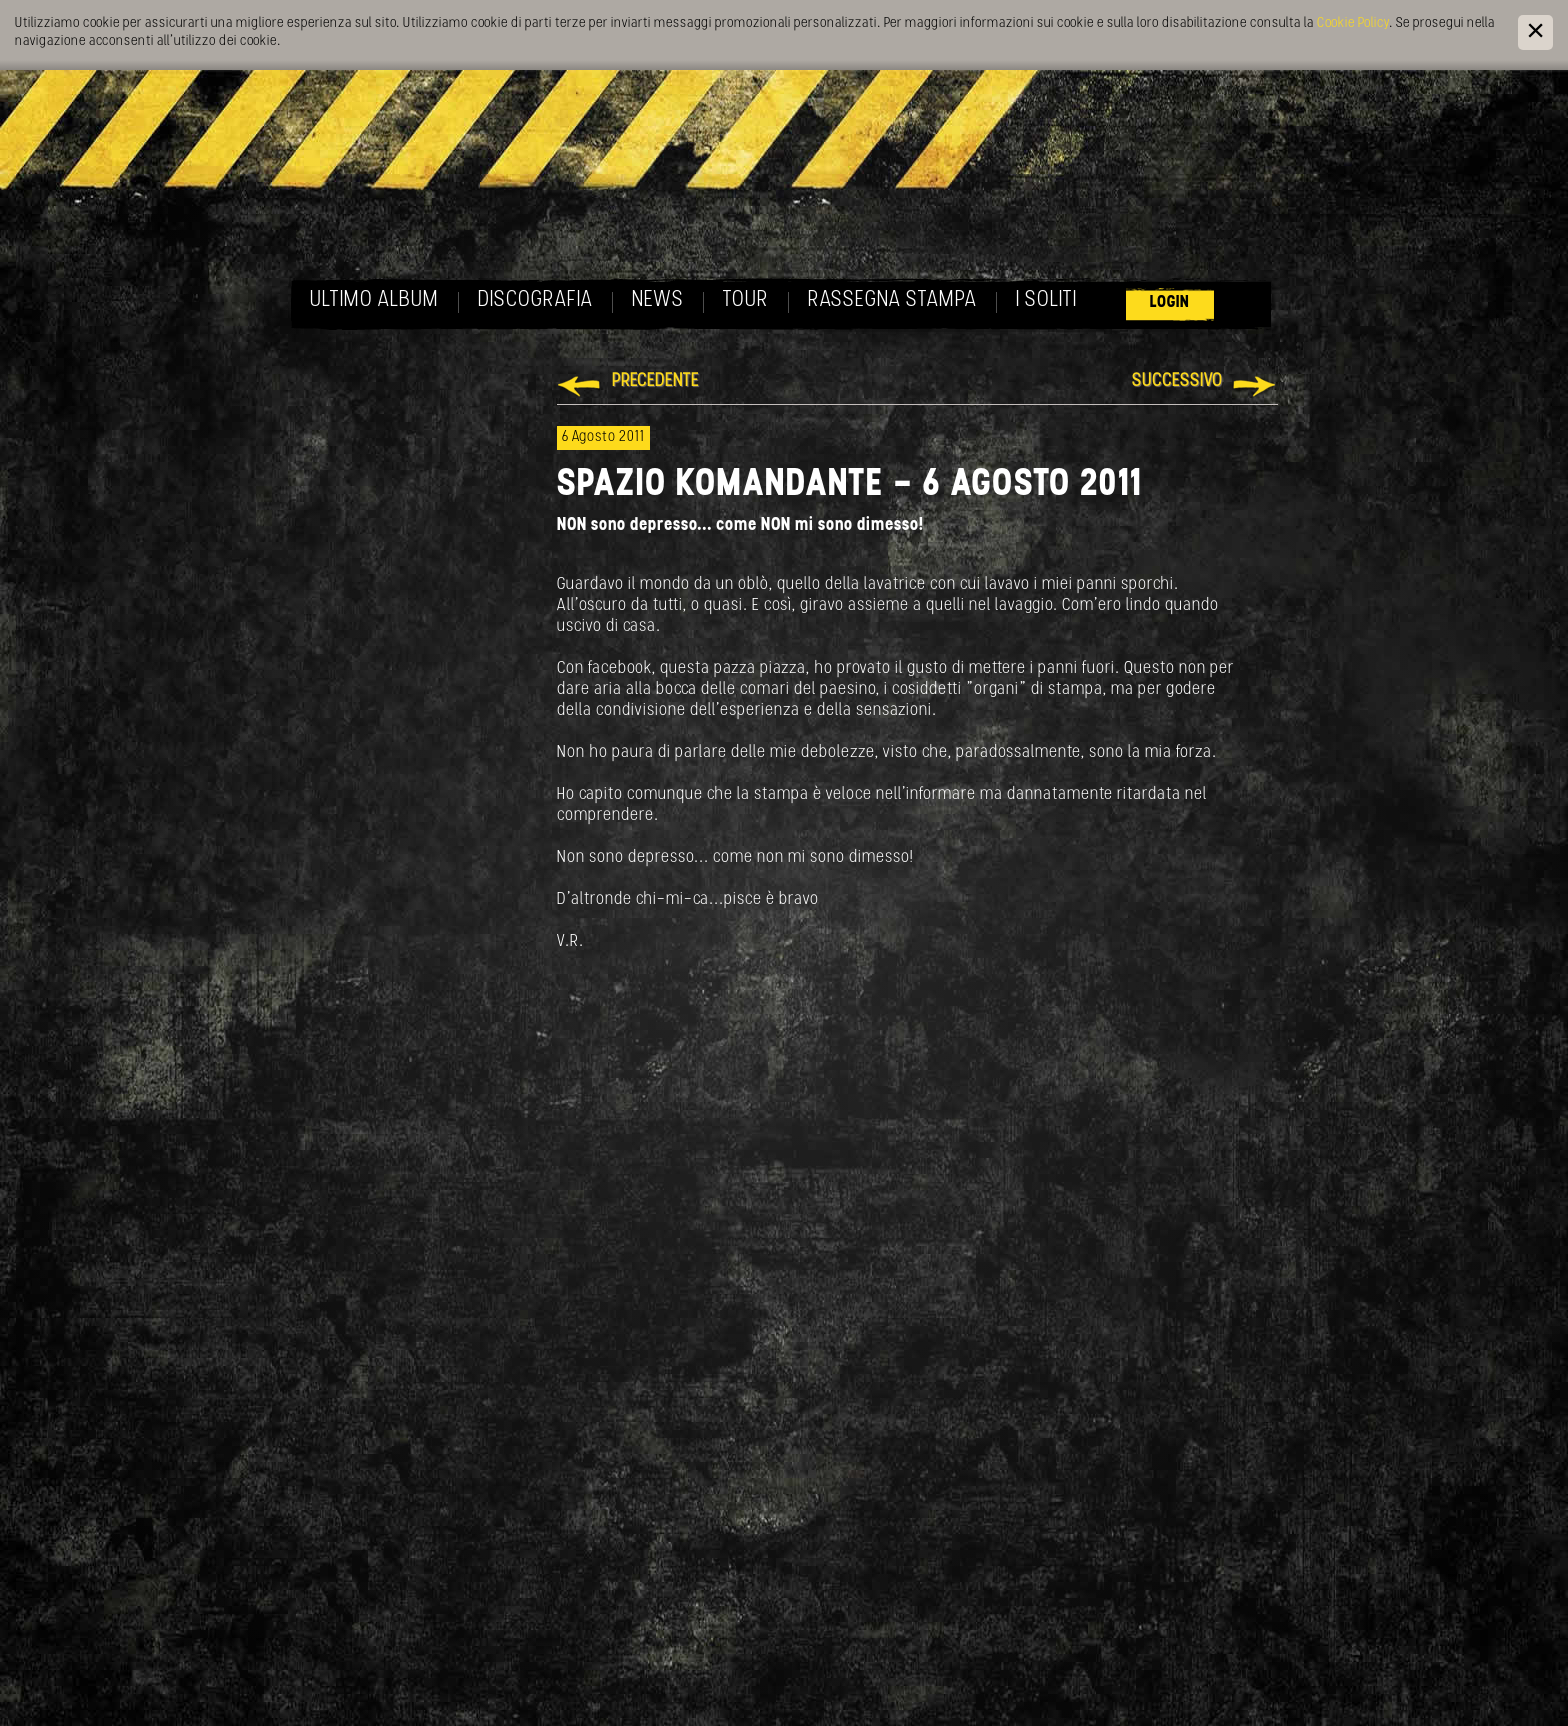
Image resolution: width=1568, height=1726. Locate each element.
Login (1170, 302)
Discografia (535, 300)
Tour (746, 300)
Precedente (655, 381)
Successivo (1177, 381)
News (658, 300)
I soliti (1046, 300)
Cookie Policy (1353, 23)
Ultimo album (374, 300)
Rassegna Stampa (892, 300)
